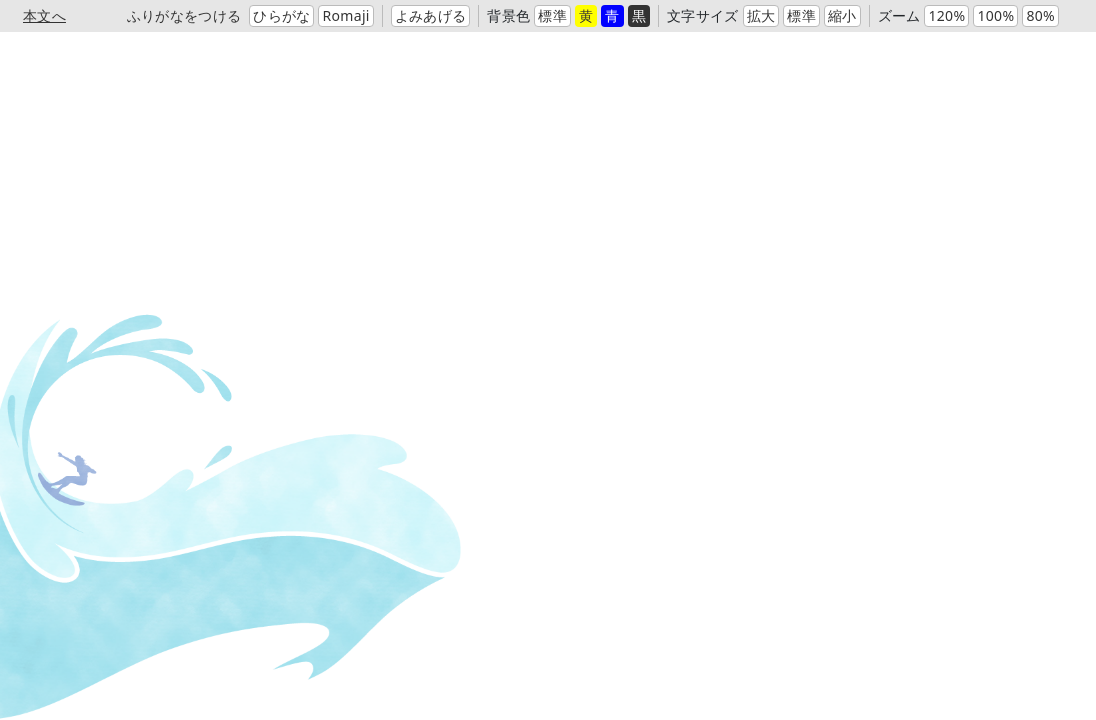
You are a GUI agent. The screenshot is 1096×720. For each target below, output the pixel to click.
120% (946, 15)
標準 (552, 15)
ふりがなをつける (184, 15)
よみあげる (431, 15)
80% (1040, 15)
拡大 (761, 15)
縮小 (842, 15)
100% (995, 15)
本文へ (44, 15)
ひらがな (281, 15)
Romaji (345, 15)
